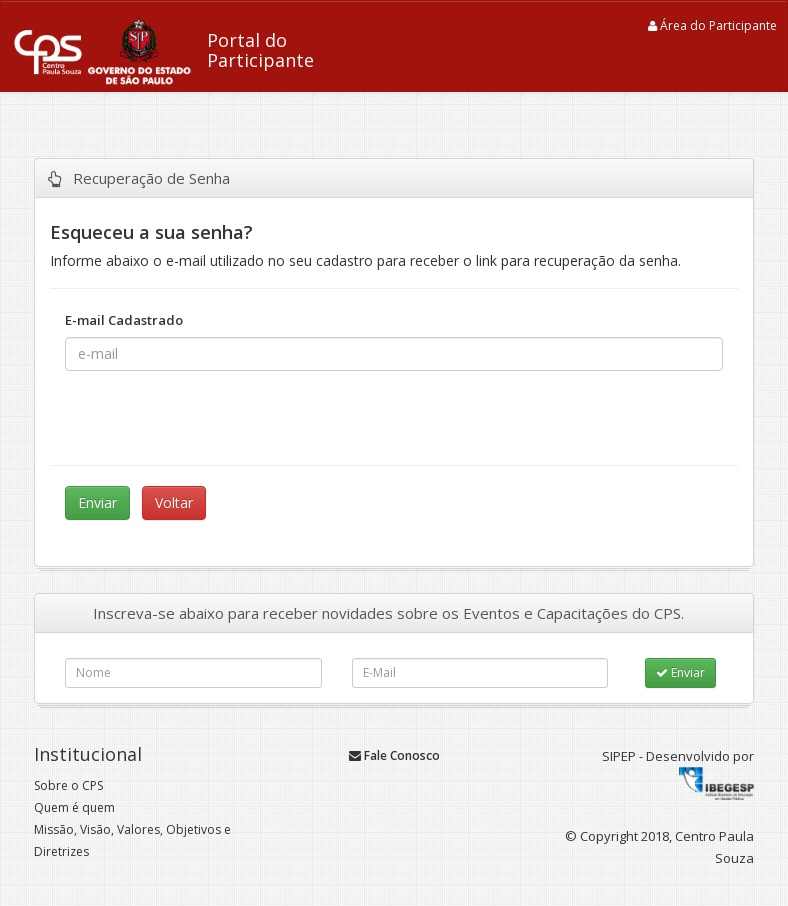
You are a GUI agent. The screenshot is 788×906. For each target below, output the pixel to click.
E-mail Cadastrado (129, 320)
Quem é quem (74, 807)
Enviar (680, 672)
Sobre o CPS (68, 785)
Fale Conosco (394, 755)
